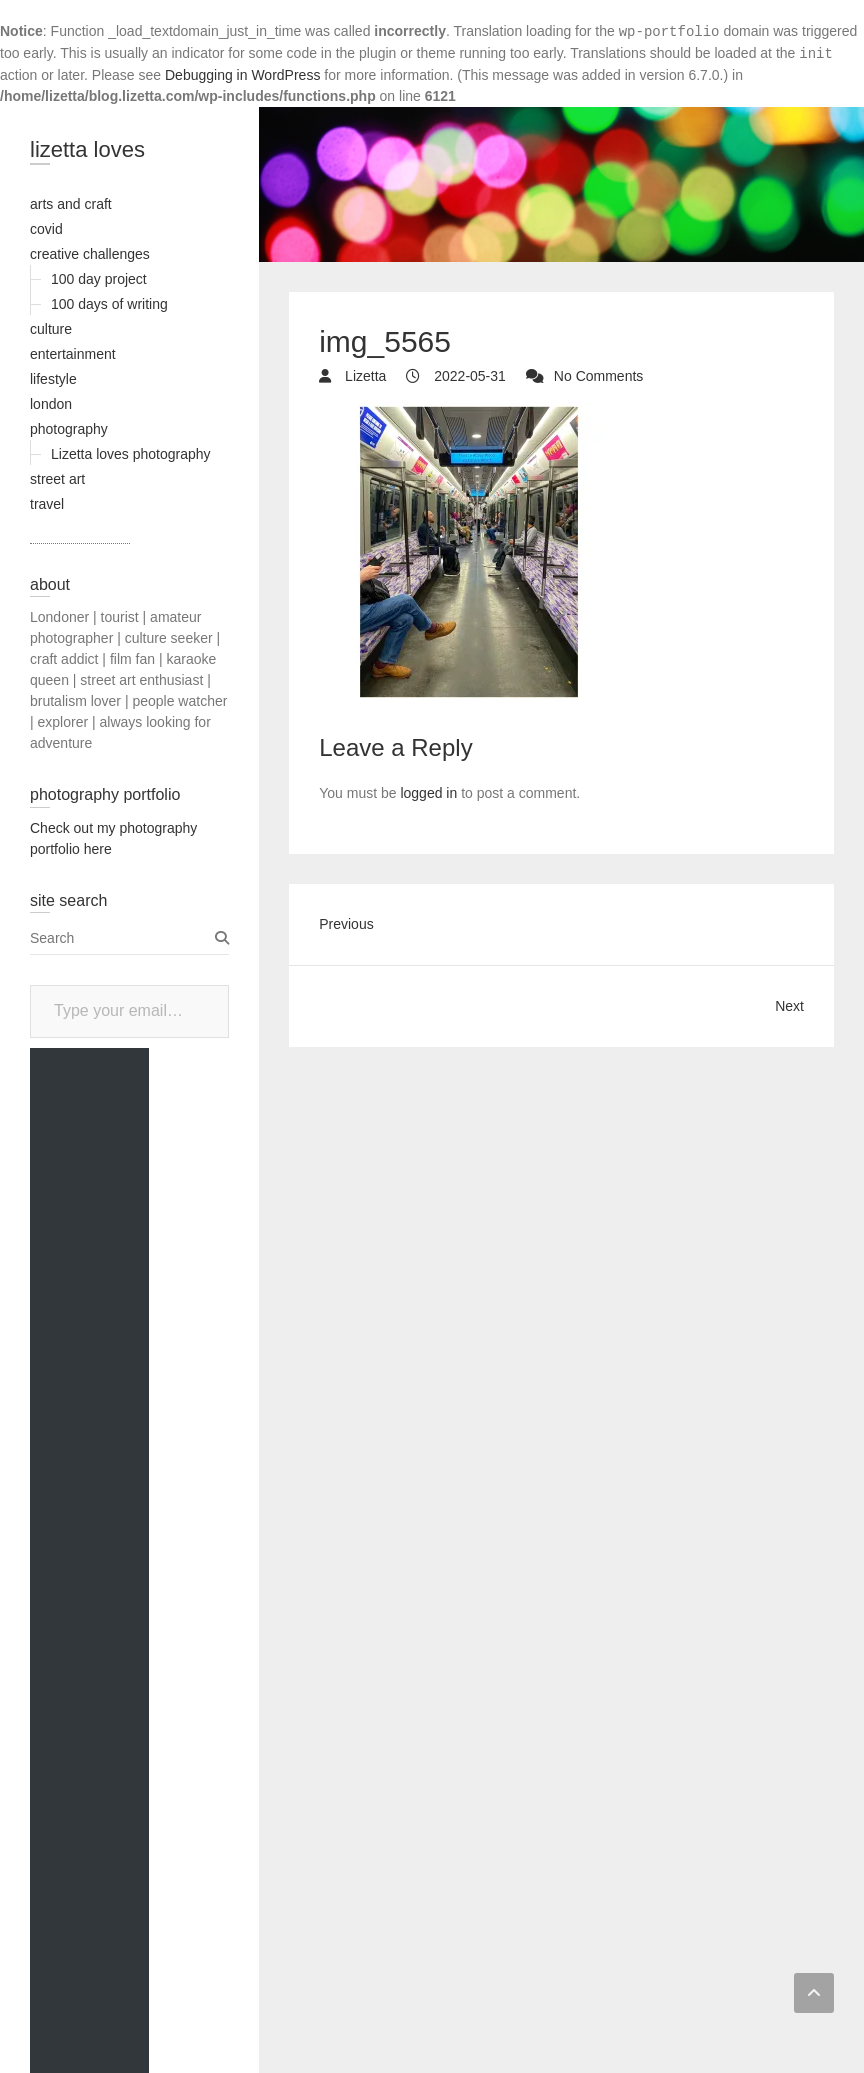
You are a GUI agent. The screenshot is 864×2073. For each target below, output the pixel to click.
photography (69, 429)
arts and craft (71, 204)
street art (57, 479)
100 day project (99, 279)
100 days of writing (109, 304)
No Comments (598, 376)
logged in (428, 793)
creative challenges (90, 254)
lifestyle (53, 379)
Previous (346, 924)
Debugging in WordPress (242, 75)
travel (47, 504)
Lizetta (363, 376)
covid (46, 229)
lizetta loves (87, 149)
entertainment (73, 354)
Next (789, 1006)
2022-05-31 (468, 376)
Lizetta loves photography (131, 454)
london (51, 404)
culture (51, 329)
